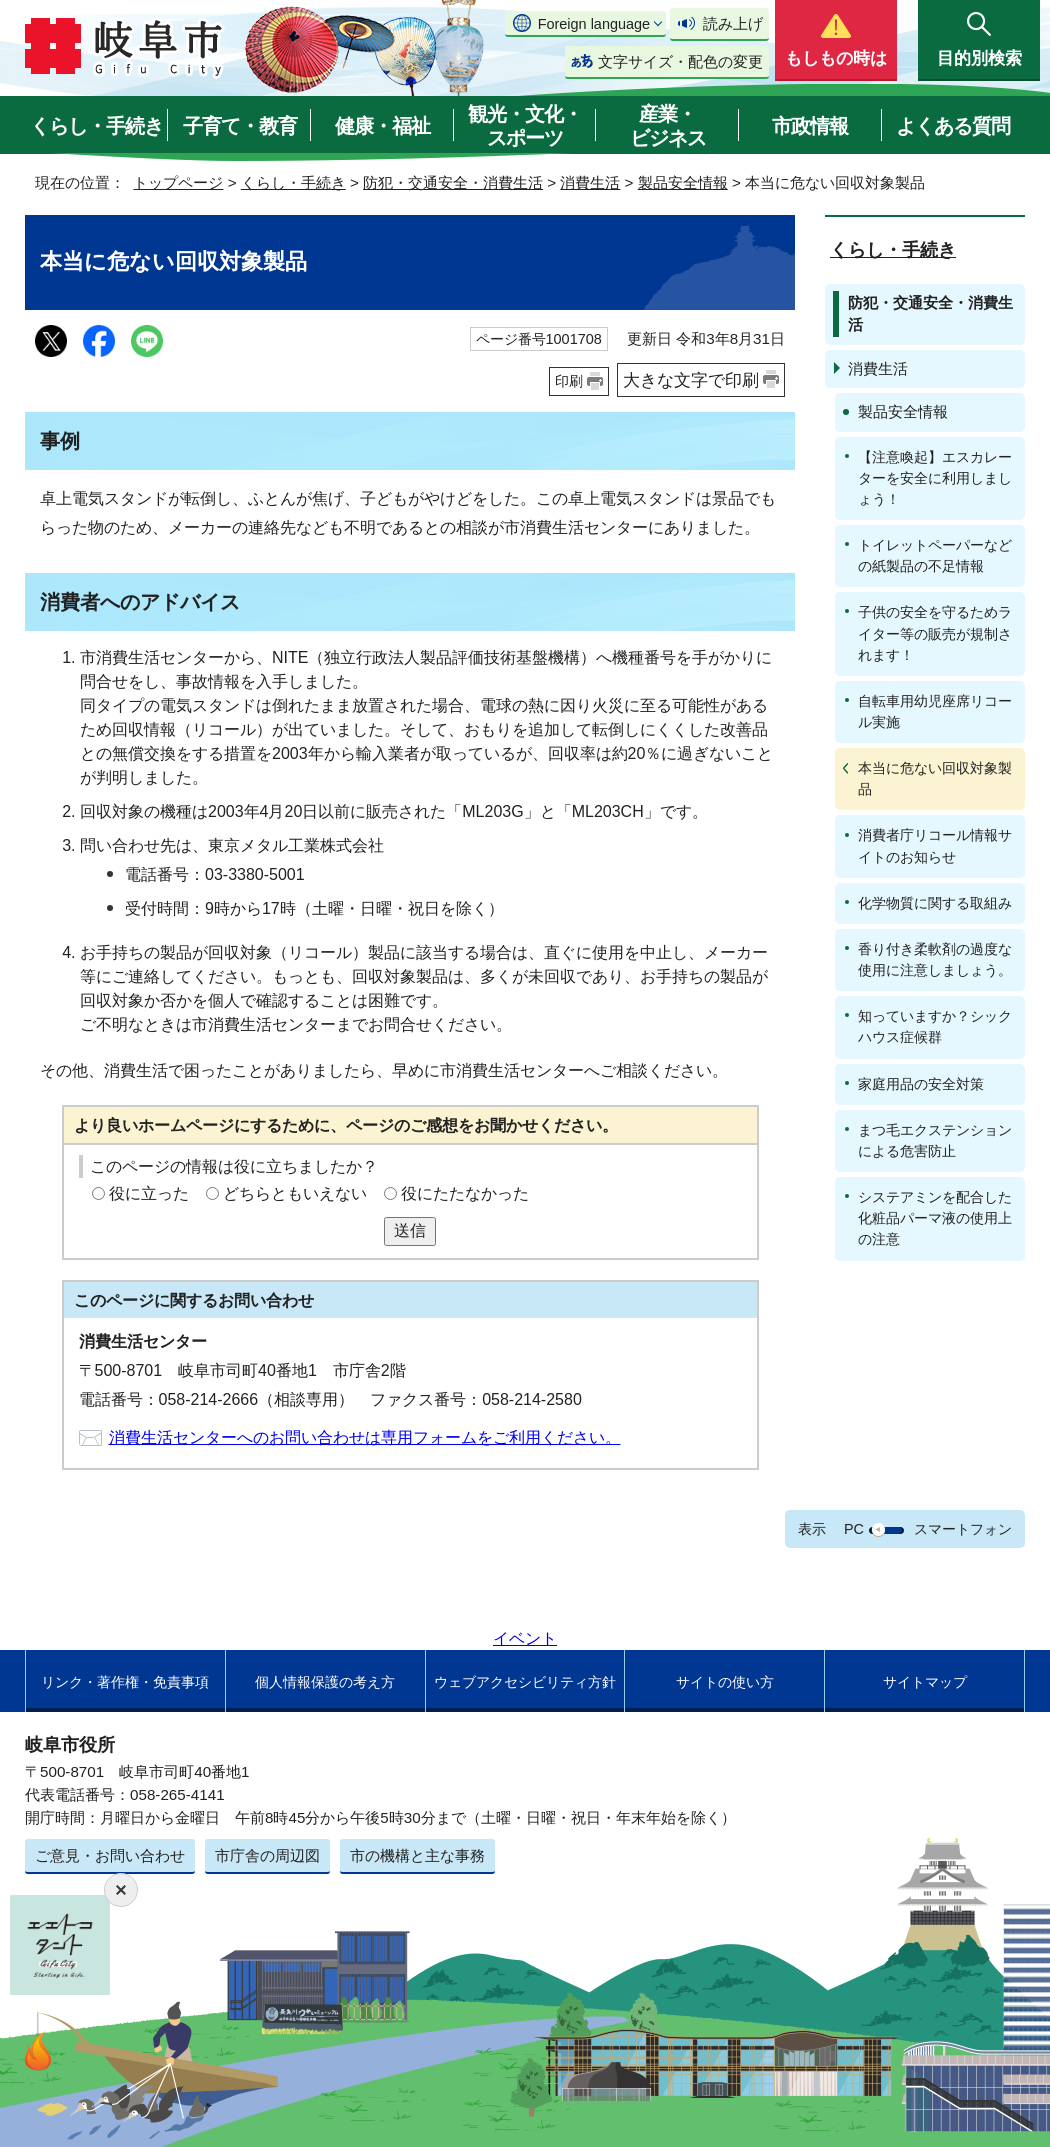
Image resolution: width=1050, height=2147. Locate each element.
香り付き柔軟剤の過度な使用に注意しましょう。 (935, 959)
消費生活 (590, 182)
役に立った (149, 1193)
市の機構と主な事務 (417, 1855)
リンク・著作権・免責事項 (125, 1682)
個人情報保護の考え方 (325, 1682)
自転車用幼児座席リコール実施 (935, 711)
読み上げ (733, 23)
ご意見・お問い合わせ (110, 1855)
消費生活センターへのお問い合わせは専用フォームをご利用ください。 (365, 1437)
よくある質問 (953, 126)
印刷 (569, 381)
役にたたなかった (465, 1193)
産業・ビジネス (668, 126)
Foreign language (594, 24)
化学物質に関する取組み (935, 903)
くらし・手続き (96, 126)
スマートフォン (963, 1529)
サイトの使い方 (725, 1682)
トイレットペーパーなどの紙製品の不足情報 (935, 555)
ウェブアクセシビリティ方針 (525, 1682)
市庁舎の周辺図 (267, 1855)
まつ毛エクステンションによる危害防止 (935, 1140)
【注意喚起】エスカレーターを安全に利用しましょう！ (935, 478)
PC (854, 1529)
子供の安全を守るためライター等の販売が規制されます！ (935, 633)
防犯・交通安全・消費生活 (453, 182)
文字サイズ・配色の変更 (680, 61)
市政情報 (810, 126)
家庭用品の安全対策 (921, 1084)
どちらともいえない (295, 1193)
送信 (410, 1230)
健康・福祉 (382, 126)
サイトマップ (925, 1682)
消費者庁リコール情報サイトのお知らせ (935, 845)
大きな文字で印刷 (691, 380)
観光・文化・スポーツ (525, 126)
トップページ (178, 182)
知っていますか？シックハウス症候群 (935, 1026)
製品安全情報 (683, 182)
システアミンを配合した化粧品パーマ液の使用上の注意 (935, 1218)
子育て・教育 (240, 126)
